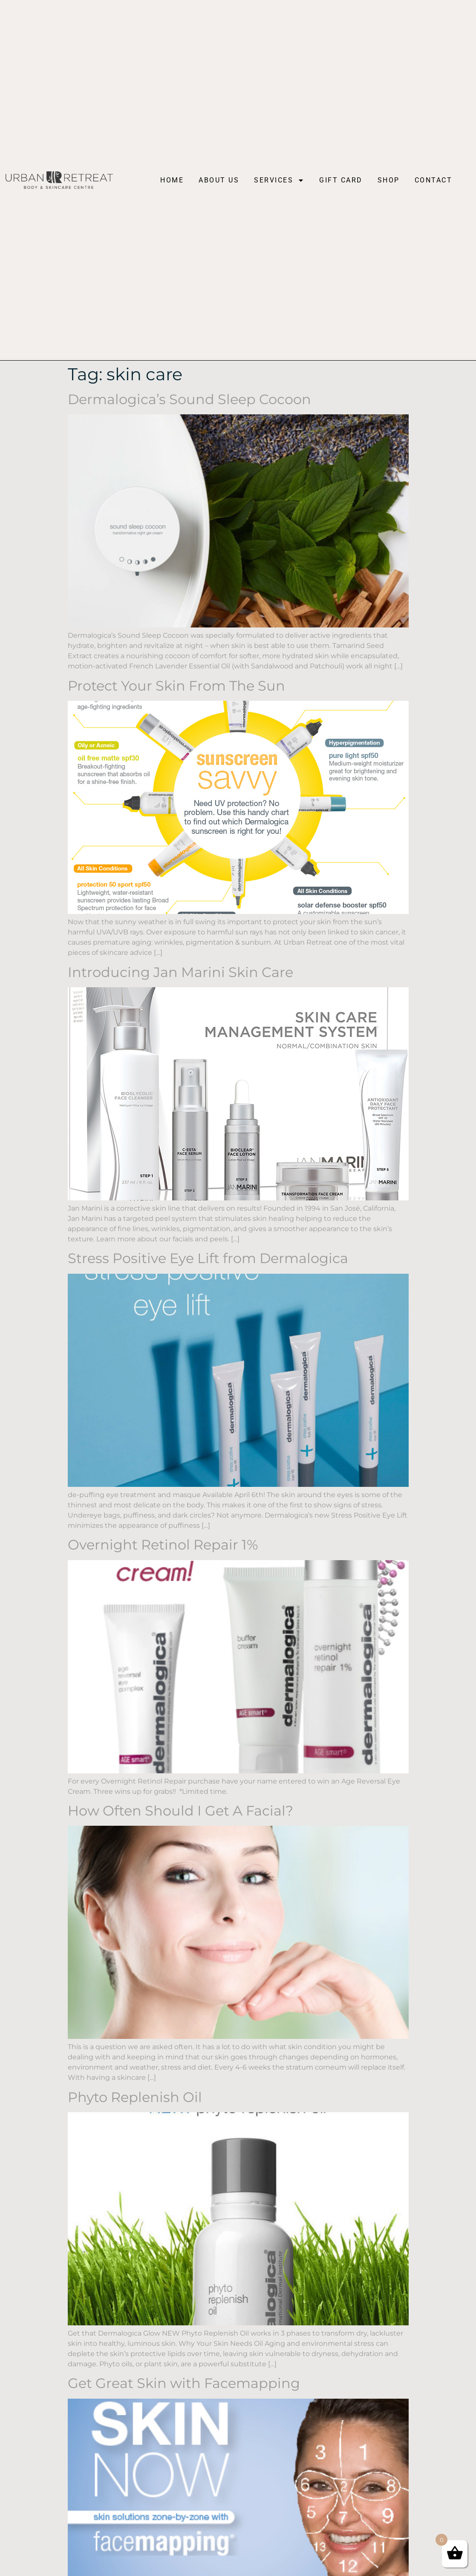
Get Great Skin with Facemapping (184, 2383)
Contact (434, 180)
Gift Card (341, 180)
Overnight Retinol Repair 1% (163, 1544)
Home (172, 180)
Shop (389, 180)
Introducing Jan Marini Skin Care (180, 972)
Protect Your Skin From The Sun (176, 685)
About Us (219, 180)
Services (279, 180)
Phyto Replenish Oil (135, 2097)
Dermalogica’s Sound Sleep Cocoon (189, 399)
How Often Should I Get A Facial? (180, 1810)
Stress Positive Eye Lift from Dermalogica (208, 1258)
